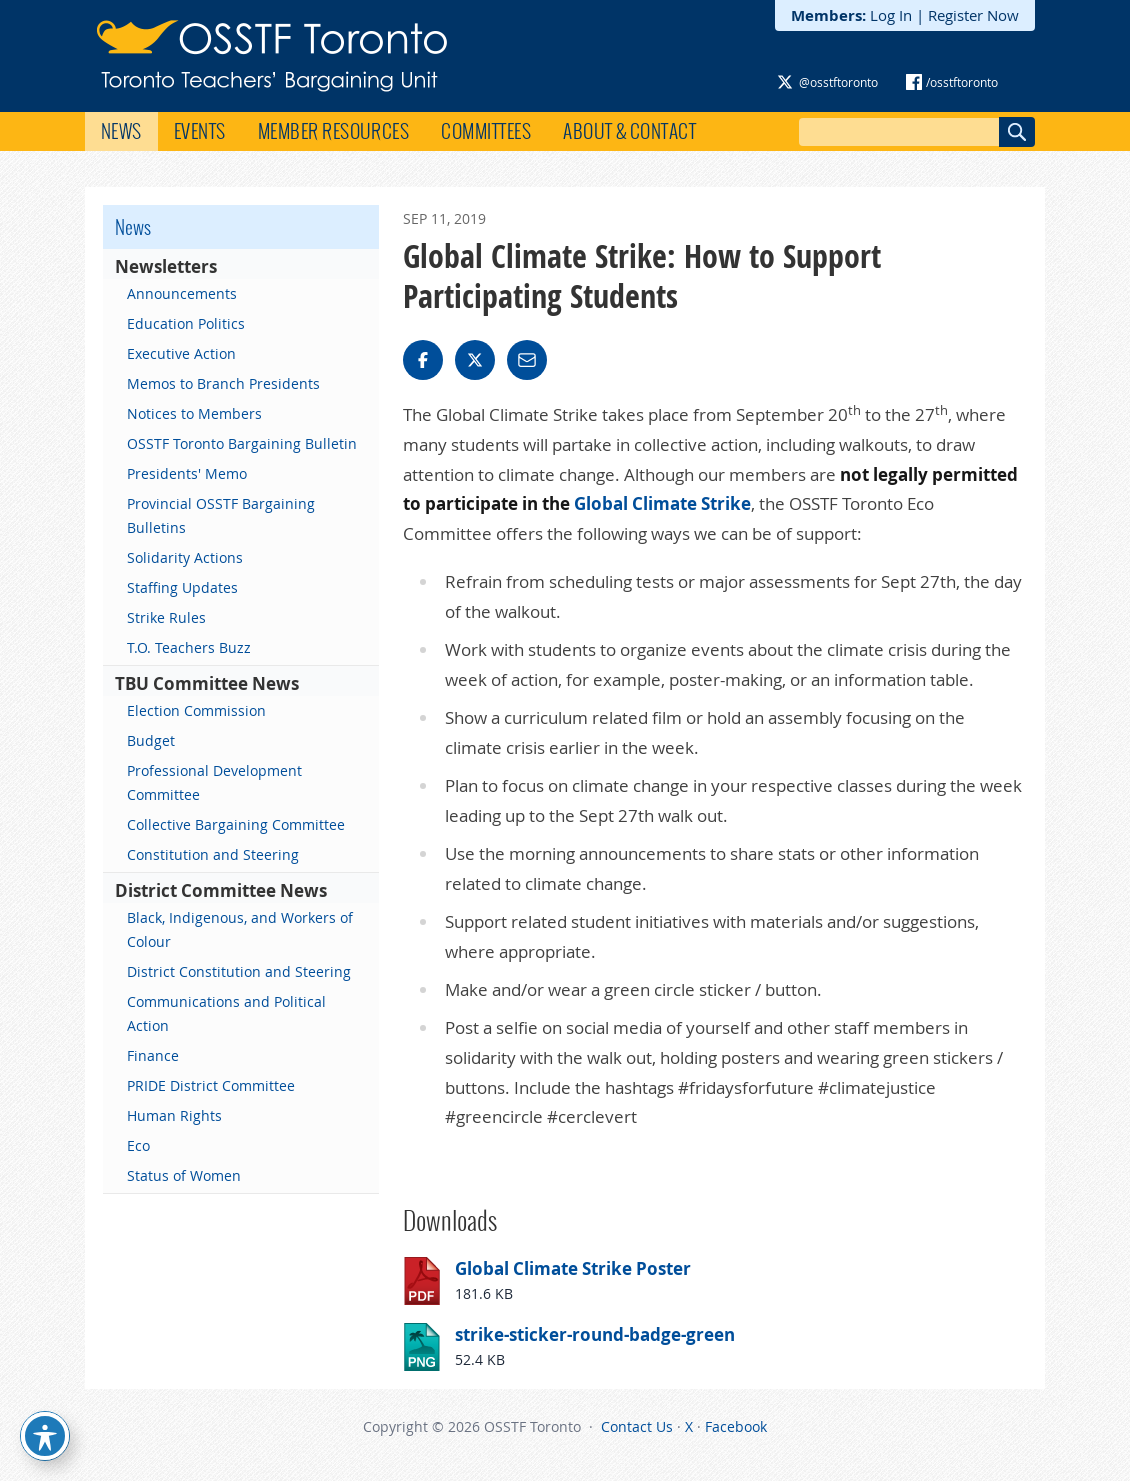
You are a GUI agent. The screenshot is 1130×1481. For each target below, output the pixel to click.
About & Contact (629, 131)
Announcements (182, 293)
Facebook (736, 1426)
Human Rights (174, 1115)
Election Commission (196, 710)
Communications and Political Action (226, 1013)
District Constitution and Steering (239, 971)
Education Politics (186, 323)
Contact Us (637, 1426)
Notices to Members (194, 413)
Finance (153, 1055)
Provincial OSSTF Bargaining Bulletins (221, 515)
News (121, 131)
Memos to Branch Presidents (223, 383)
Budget (151, 740)
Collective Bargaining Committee (236, 824)
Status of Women (184, 1175)
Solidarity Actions (185, 557)
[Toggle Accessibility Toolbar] (45, 1436)
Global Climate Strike (662, 503)
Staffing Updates (182, 587)
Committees (486, 131)
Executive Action (181, 353)
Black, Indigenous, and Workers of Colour (240, 929)
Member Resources (334, 131)
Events (200, 131)
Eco (138, 1145)
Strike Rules (166, 617)
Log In (891, 15)
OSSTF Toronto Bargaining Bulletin (242, 443)
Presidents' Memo (187, 473)
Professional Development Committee (214, 782)
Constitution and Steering (213, 854)
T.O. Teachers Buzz (189, 647)
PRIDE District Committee (211, 1085)
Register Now (973, 15)
